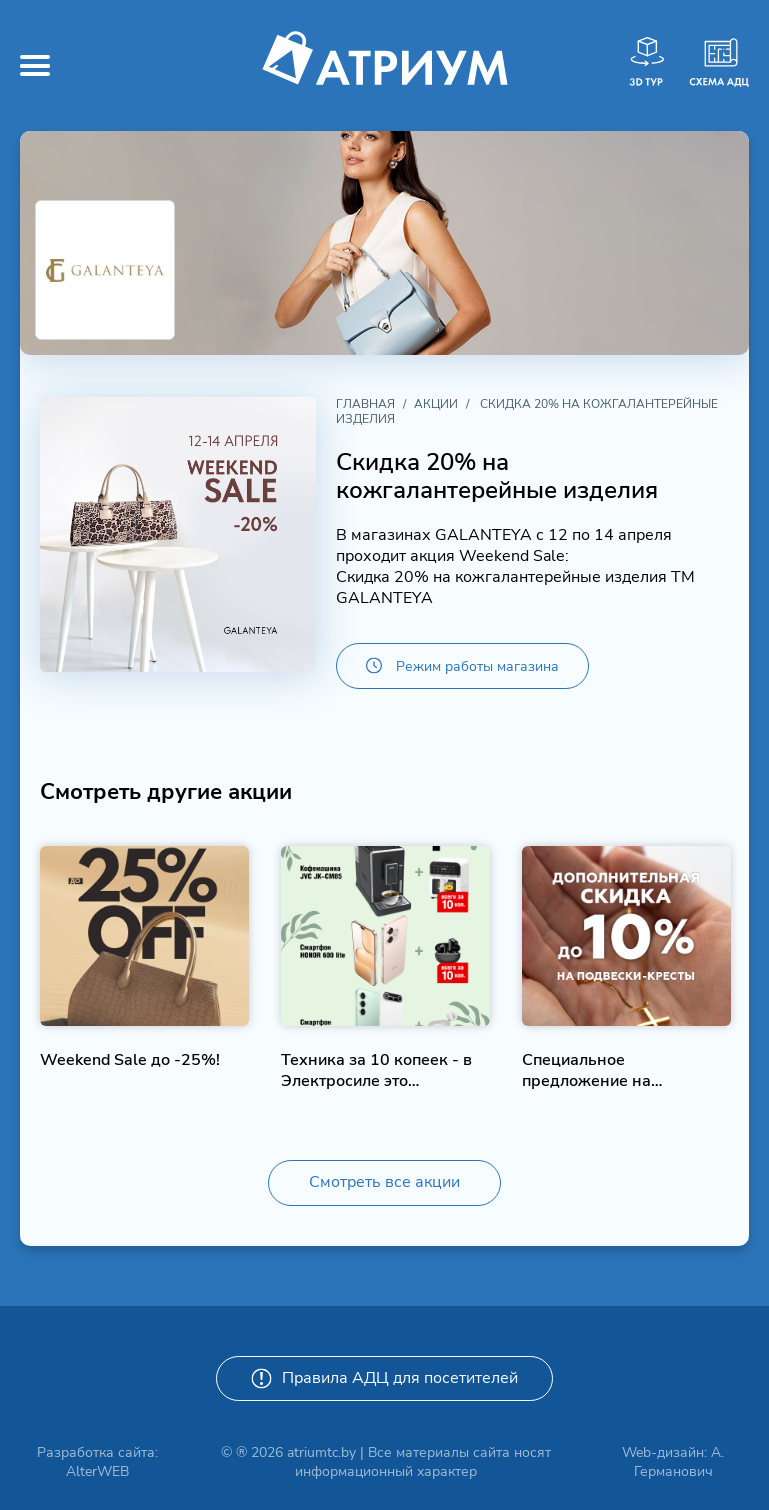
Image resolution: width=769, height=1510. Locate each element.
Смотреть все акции (384, 1182)
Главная (365, 404)
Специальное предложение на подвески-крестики (596, 1070)
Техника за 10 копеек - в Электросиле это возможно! (376, 1070)
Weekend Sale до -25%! (130, 1060)
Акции (436, 404)
